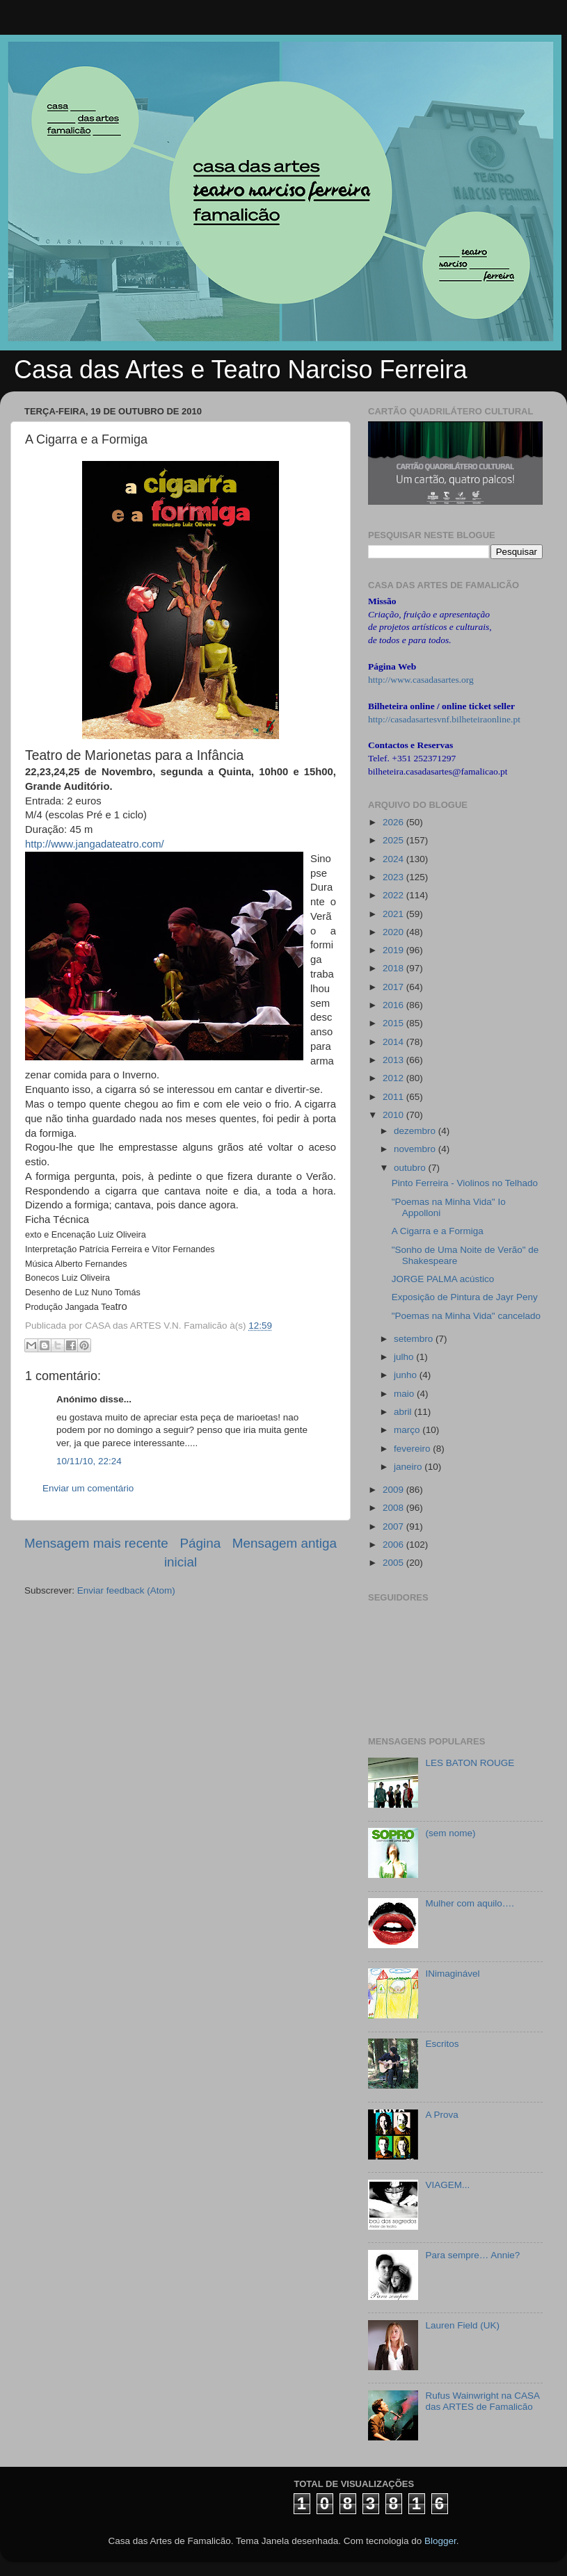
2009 (394, 1489)
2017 (394, 987)
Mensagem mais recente (96, 1543)
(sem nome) (450, 1833)
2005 (394, 1562)
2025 (394, 840)
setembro (415, 1339)
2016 (394, 1005)
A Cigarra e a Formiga (438, 1231)
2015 (394, 1023)
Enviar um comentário (88, 1488)
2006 (394, 1544)
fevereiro (413, 1448)
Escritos (441, 2044)
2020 (394, 932)
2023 (394, 877)
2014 (394, 1042)
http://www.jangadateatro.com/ (94, 844)
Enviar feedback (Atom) (126, 1590)
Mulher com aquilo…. (469, 1903)
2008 (394, 1507)
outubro (411, 1168)
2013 (394, 1060)
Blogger (440, 2541)
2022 (394, 895)
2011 (394, 1097)
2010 (394, 1115)
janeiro (409, 1466)
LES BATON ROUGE (469, 1763)
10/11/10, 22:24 (89, 1461)
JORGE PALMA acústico (443, 1279)
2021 (394, 914)
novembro (416, 1149)
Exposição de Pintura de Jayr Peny (465, 1297)
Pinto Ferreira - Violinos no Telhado (465, 1183)
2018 (394, 968)
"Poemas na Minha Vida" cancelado (466, 1316)
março (408, 1430)
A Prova (441, 2114)
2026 (394, 822)
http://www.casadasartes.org (421, 679)
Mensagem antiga (284, 1543)
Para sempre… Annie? (472, 2255)
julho (405, 1357)
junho (407, 1375)
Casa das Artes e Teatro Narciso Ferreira (241, 369)
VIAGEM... (447, 2185)
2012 (394, 1078)
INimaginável (452, 1973)
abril (404, 1412)
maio (405, 1393)
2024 (394, 859)
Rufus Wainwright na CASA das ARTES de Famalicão (482, 2401)
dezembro (416, 1131)
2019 (394, 950)
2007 (394, 1526)
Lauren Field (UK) (462, 2325)
